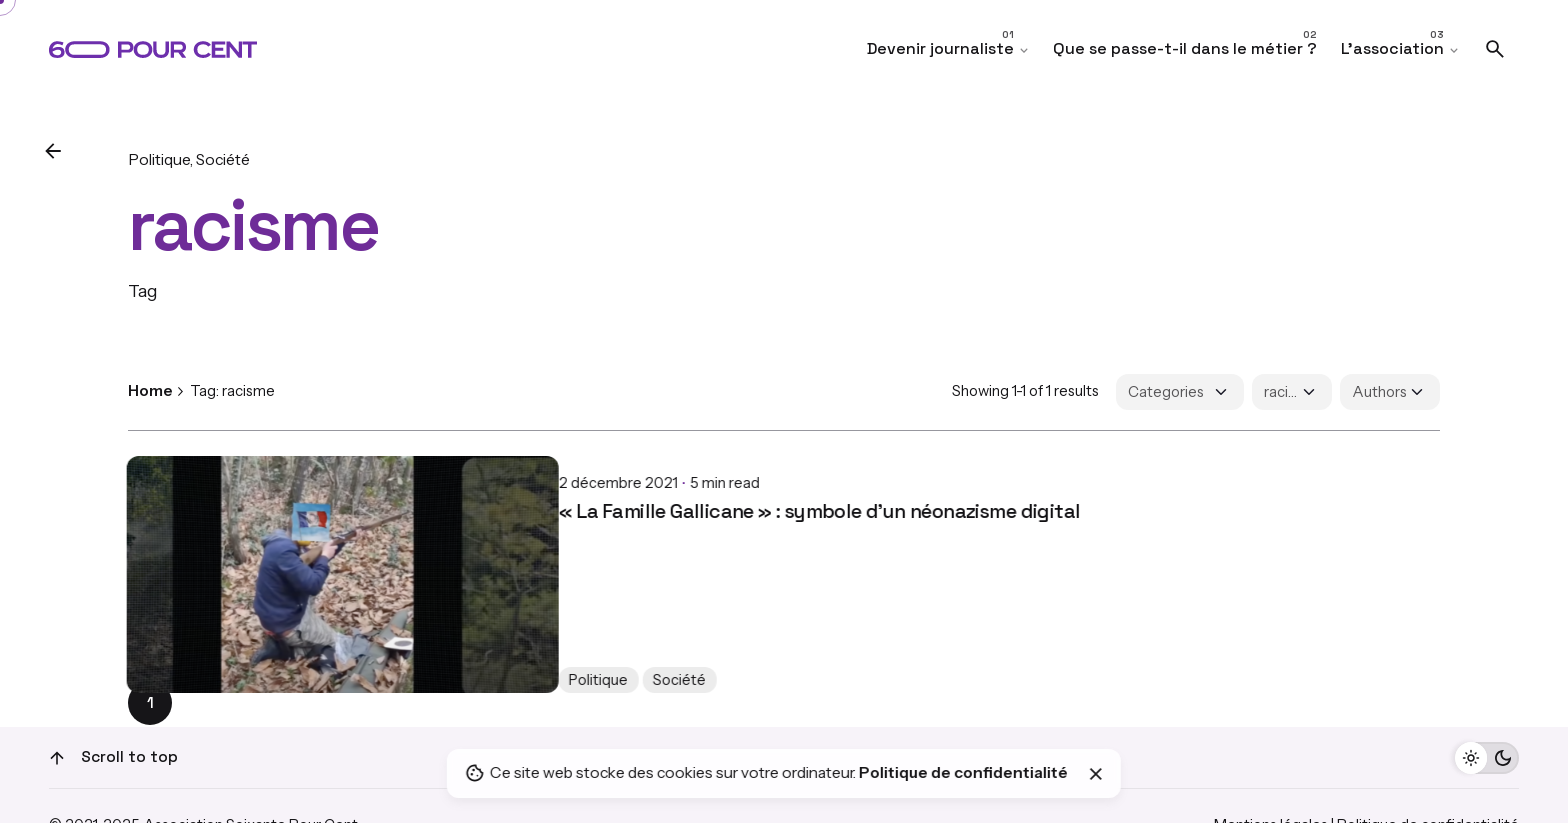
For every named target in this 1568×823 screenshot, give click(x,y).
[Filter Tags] (1292, 392)
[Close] (1096, 774)
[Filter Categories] (1180, 392)
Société (223, 159)
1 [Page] (150, 703)
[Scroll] (57, 758)
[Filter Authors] (1390, 392)
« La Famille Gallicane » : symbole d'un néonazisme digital (388, 495)
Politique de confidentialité (963, 772)
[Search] (1495, 49)
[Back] (53, 151)
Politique (159, 159)
